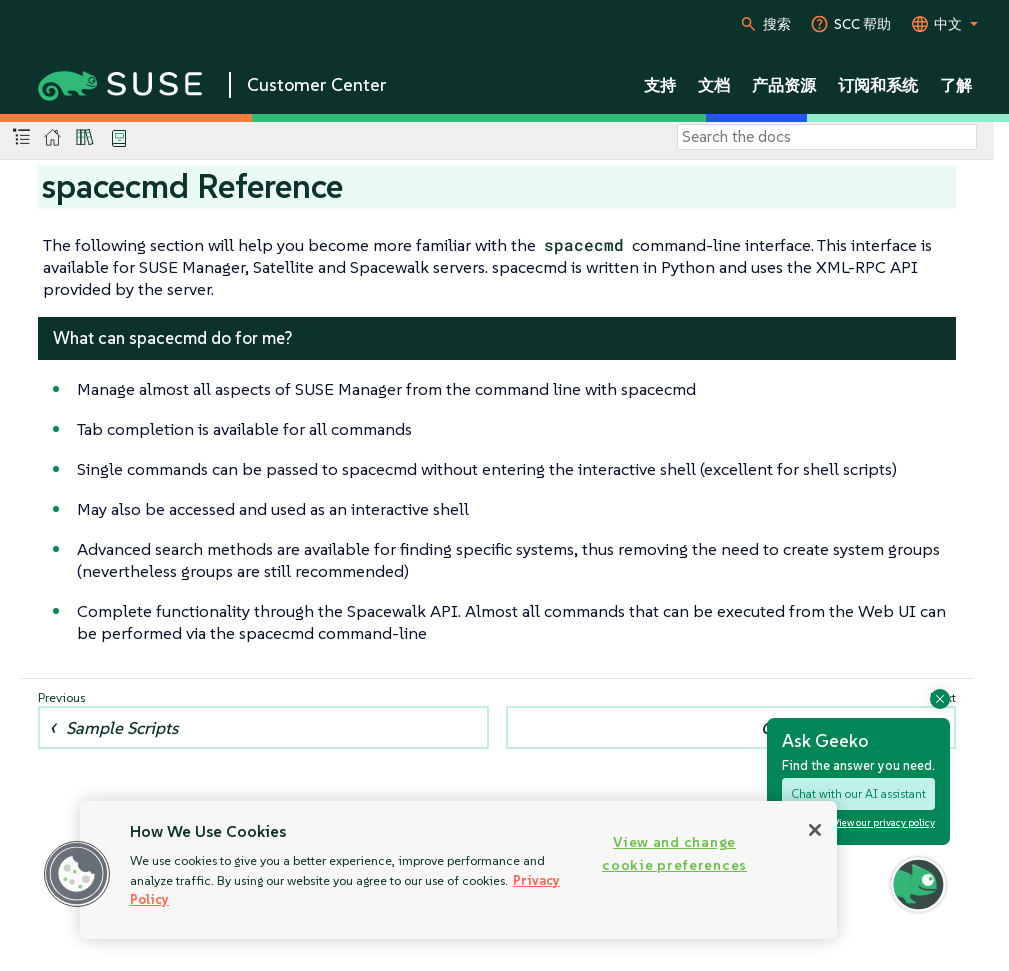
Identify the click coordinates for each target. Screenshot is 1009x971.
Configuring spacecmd (845, 728)
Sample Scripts (122, 728)
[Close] (815, 830)
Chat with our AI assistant (858, 793)
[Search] (827, 137)
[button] (77, 874)
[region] (458, 870)
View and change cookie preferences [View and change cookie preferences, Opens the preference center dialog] (674, 853)
